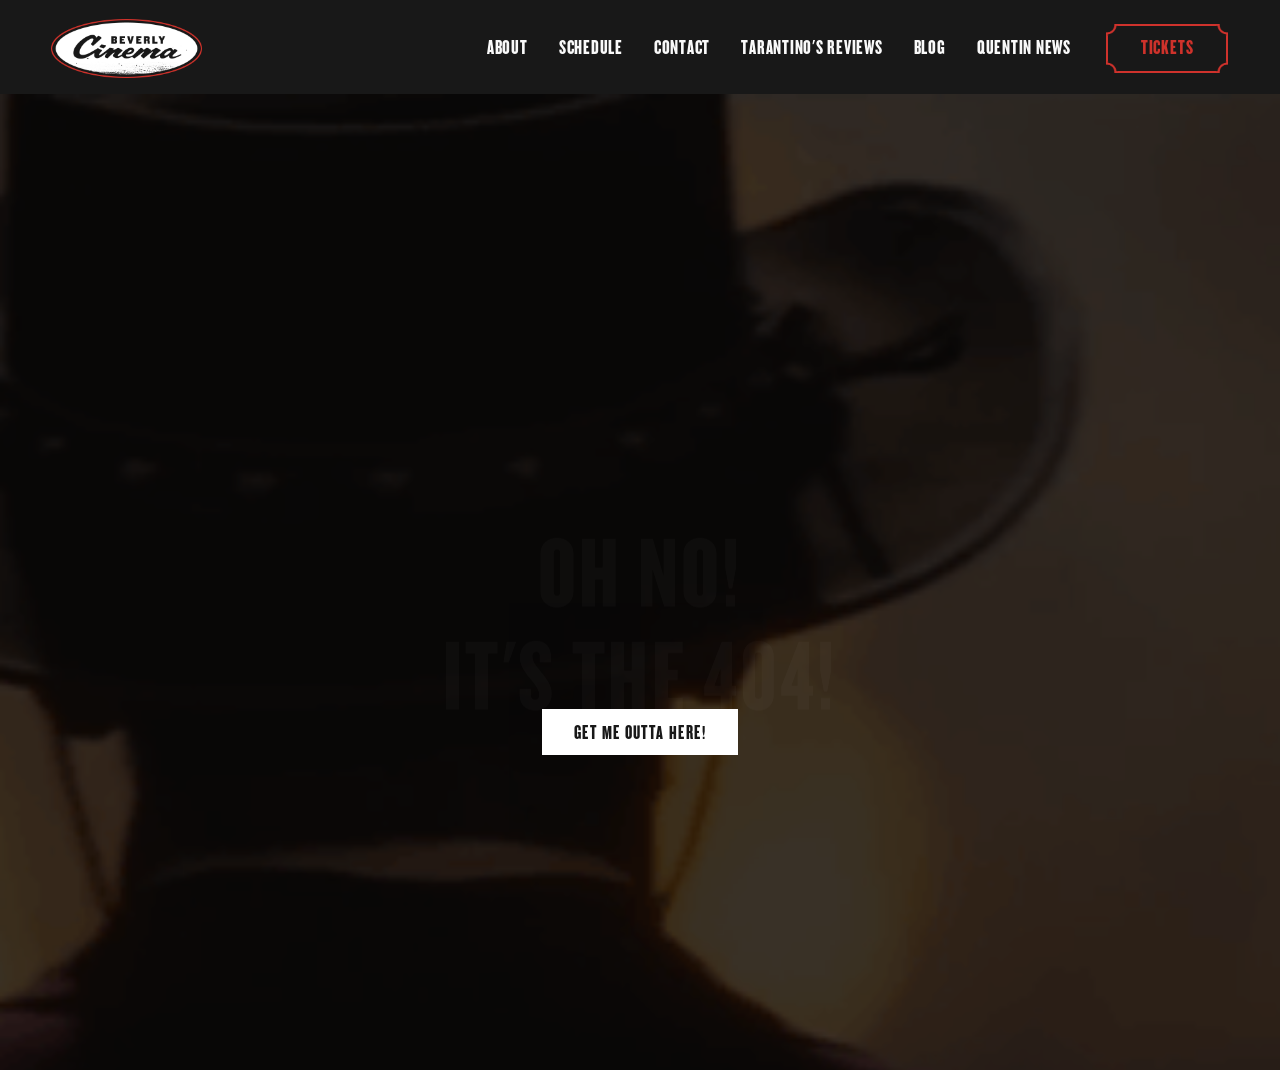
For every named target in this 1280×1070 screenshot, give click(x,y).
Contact (682, 47)
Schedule (591, 47)
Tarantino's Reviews (811, 47)
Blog (930, 47)
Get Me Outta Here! (640, 732)
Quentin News (1024, 47)
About (507, 47)
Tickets (1167, 47)
